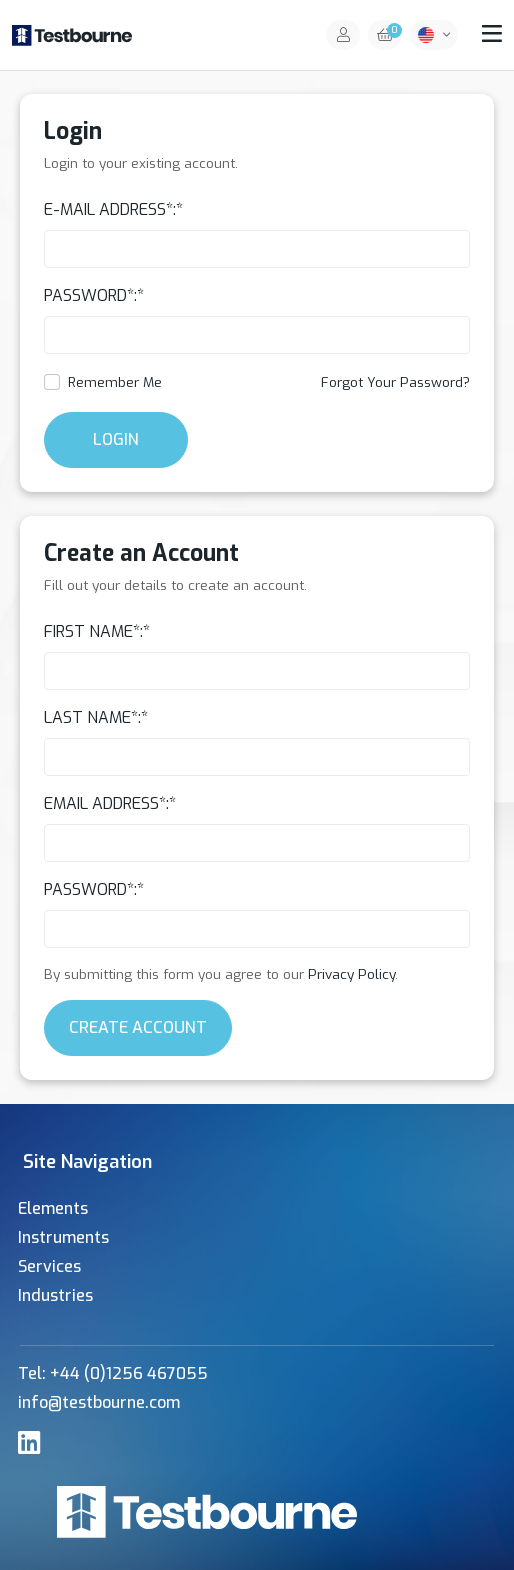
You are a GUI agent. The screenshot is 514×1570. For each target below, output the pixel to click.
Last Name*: (92, 717)
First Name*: (93, 631)
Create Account (138, 1027)
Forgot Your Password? (395, 382)
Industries (55, 1295)
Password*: (90, 295)
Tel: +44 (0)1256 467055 (113, 1373)
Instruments (63, 1237)
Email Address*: (106, 803)
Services (49, 1266)
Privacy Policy (351, 974)
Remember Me (115, 382)
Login (116, 439)
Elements (53, 1208)
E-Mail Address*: (110, 209)
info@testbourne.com (99, 1402)
